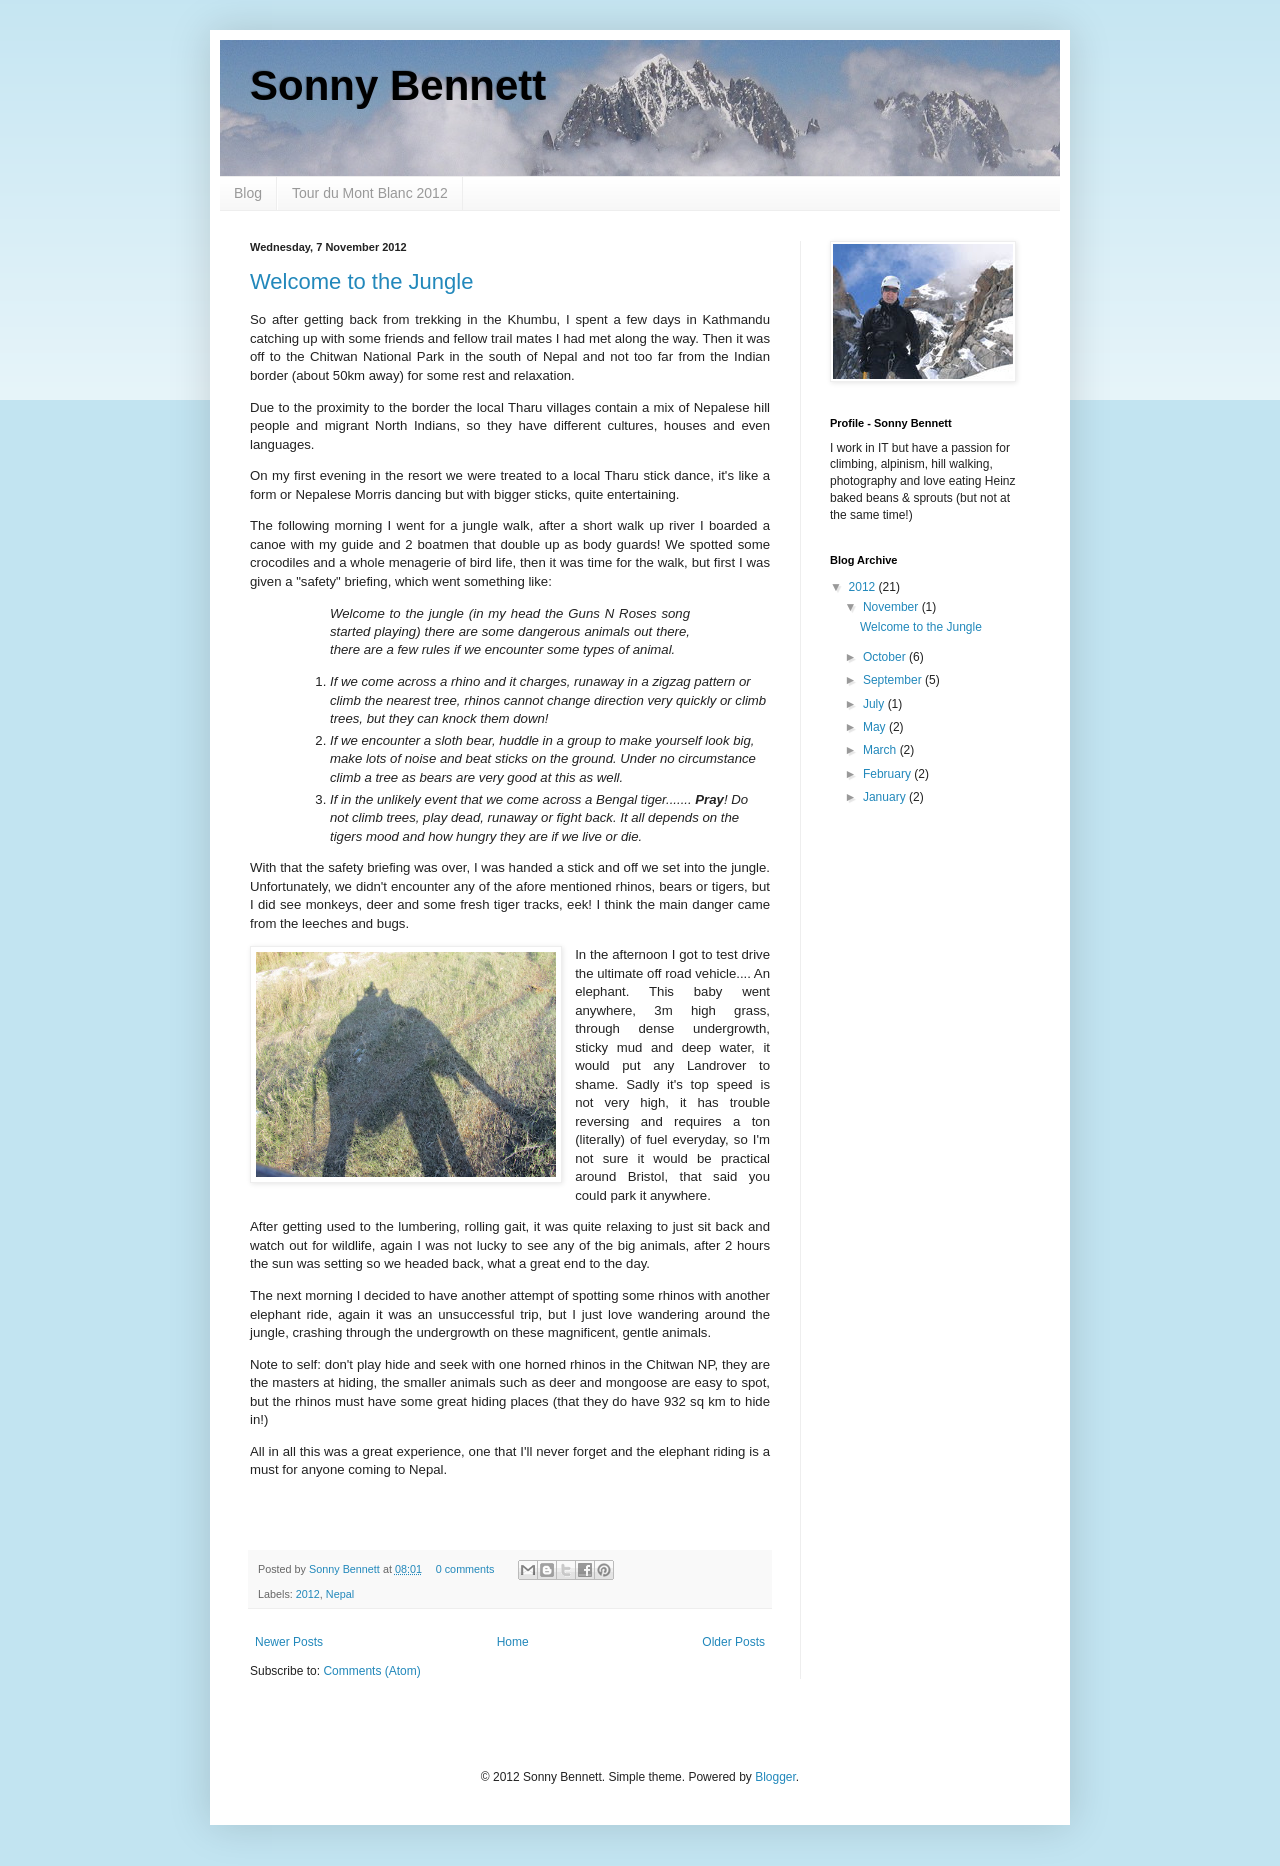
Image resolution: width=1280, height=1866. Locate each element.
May (876, 727)
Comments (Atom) (371, 1671)
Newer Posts (289, 1642)
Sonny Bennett (398, 85)
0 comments (465, 1569)
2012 (308, 1594)
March (881, 750)
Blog (248, 193)
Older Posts (733, 1642)
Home (513, 1642)
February (888, 774)
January (886, 797)
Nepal (340, 1594)
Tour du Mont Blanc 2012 (370, 193)
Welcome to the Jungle (361, 281)
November (892, 607)
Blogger (775, 1777)
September (894, 680)
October (886, 657)
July (875, 704)
